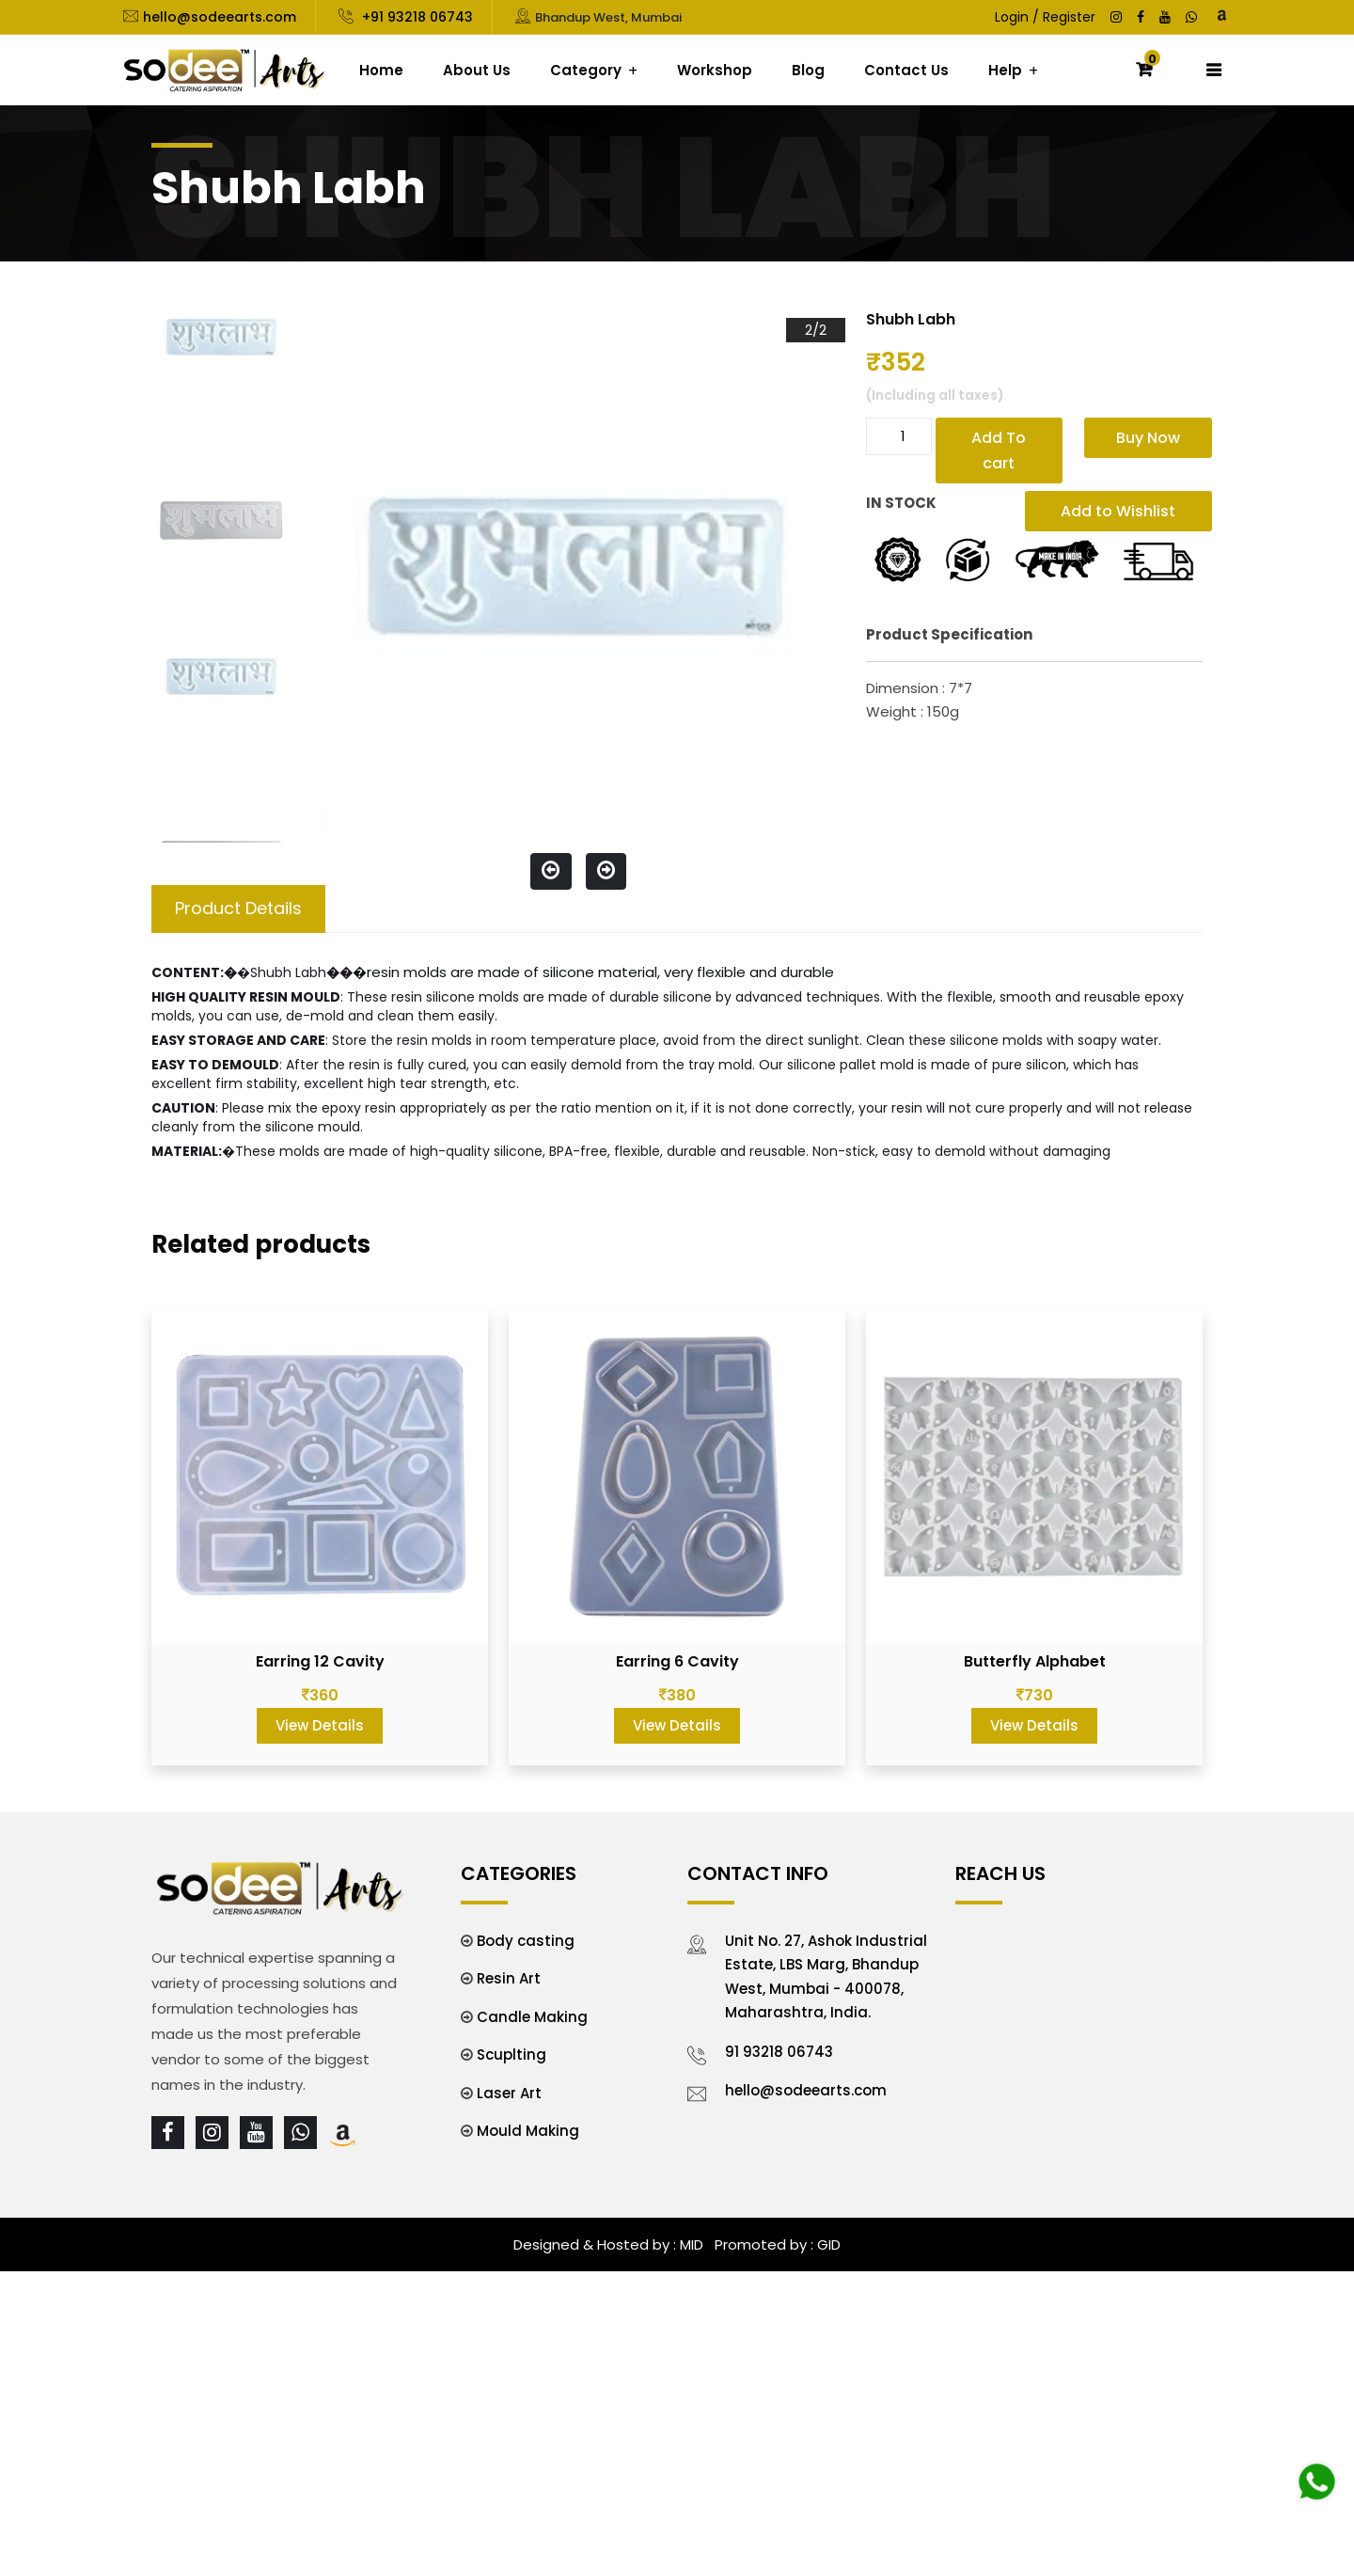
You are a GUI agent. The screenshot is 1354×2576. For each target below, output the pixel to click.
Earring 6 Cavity (677, 1661)
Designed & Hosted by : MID (608, 2244)
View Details (320, 1725)
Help (1005, 70)
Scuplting (511, 2054)
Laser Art (509, 2093)
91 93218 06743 (779, 2052)
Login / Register (1045, 17)
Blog (808, 70)
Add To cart (998, 450)
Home (381, 70)
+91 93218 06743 (415, 17)
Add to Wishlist (1118, 511)
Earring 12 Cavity (320, 1661)
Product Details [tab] (238, 908)
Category (586, 70)
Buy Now (1148, 438)
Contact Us (906, 70)
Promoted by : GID (776, 2244)
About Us (477, 70)
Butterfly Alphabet (1035, 1661)
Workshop (714, 70)
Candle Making (532, 2017)
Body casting (526, 1941)
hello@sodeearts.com (219, 17)
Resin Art (509, 1978)
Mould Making (528, 2131)
